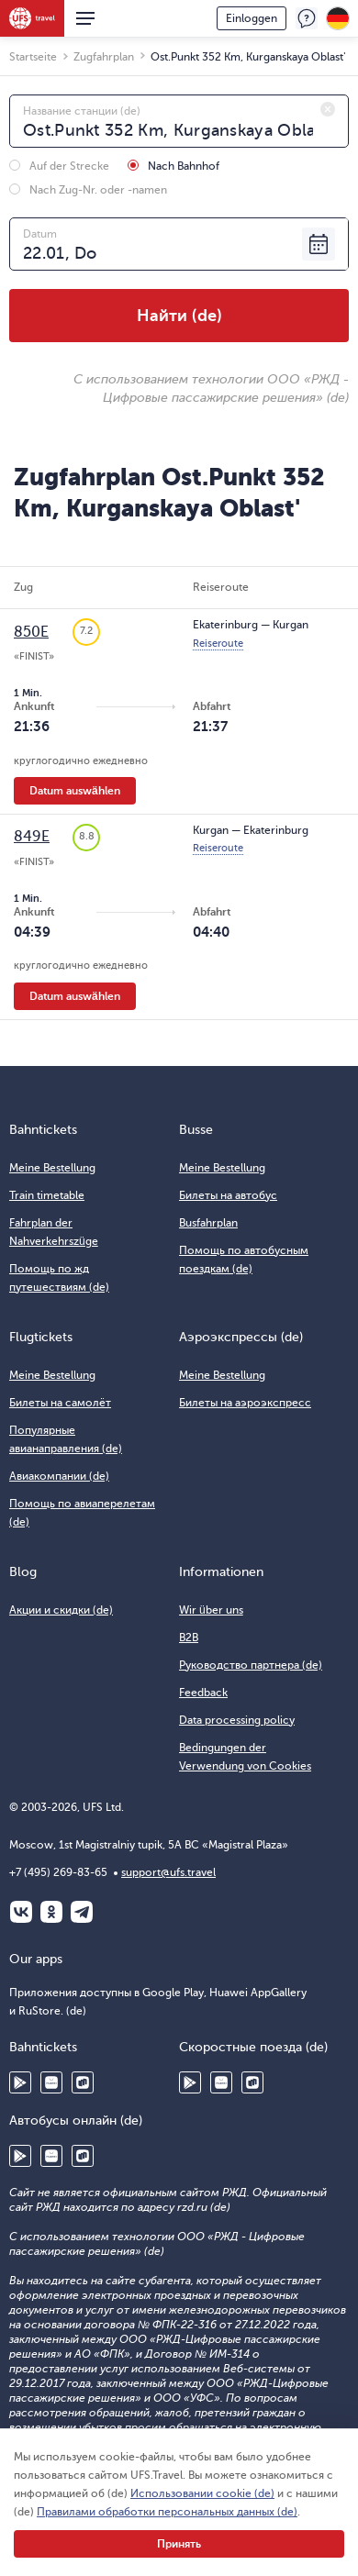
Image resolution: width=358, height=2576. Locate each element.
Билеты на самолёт (60, 1402)
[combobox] (179, 121)
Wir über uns (211, 1610)
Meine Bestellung (52, 1167)
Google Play (20, 2082)
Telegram (82, 1912)
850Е (31, 632)
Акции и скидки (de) (61, 1610)
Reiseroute (218, 644)
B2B (188, 1637)
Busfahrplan (208, 1222)
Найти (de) (179, 315)
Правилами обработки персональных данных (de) (167, 2511)
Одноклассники (51, 1912)
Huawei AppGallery (51, 2082)
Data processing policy (237, 1720)
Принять (179, 2543)
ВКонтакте (21, 1912)
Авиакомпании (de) (59, 1476)
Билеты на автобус (228, 1195)
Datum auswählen (74, 790)
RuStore (83, 2082)
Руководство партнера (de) (250, 1665)
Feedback (307, 18)
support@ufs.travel (168, 1872)
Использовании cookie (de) (202, 2493)
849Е (32, 836)
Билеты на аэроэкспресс (245, 1402)
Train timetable (46, 1195)
